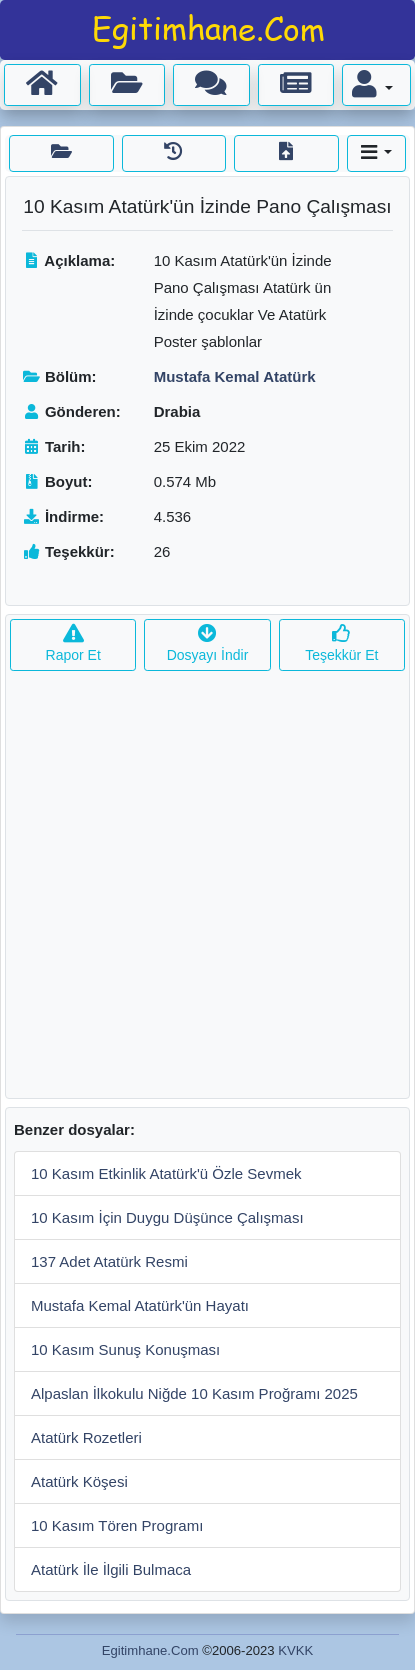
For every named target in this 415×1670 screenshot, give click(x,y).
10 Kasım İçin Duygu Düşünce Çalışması (167, 1217)
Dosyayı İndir (208, 644)
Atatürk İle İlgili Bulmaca (111, 1569)
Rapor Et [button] (73, 644)
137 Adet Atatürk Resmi (109, 1261)
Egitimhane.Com (150, 1650)
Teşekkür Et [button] (341, 644)
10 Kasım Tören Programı (117, 1525)
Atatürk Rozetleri (86, 1437)
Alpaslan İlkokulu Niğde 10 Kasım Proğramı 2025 (194, 1393)
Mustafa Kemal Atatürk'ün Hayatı (140, 1305)
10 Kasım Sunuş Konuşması (125, 1349)
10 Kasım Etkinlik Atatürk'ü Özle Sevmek (166, 1173)
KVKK (295, 1650)
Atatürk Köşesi (79, 1481)
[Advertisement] (207, 890)
